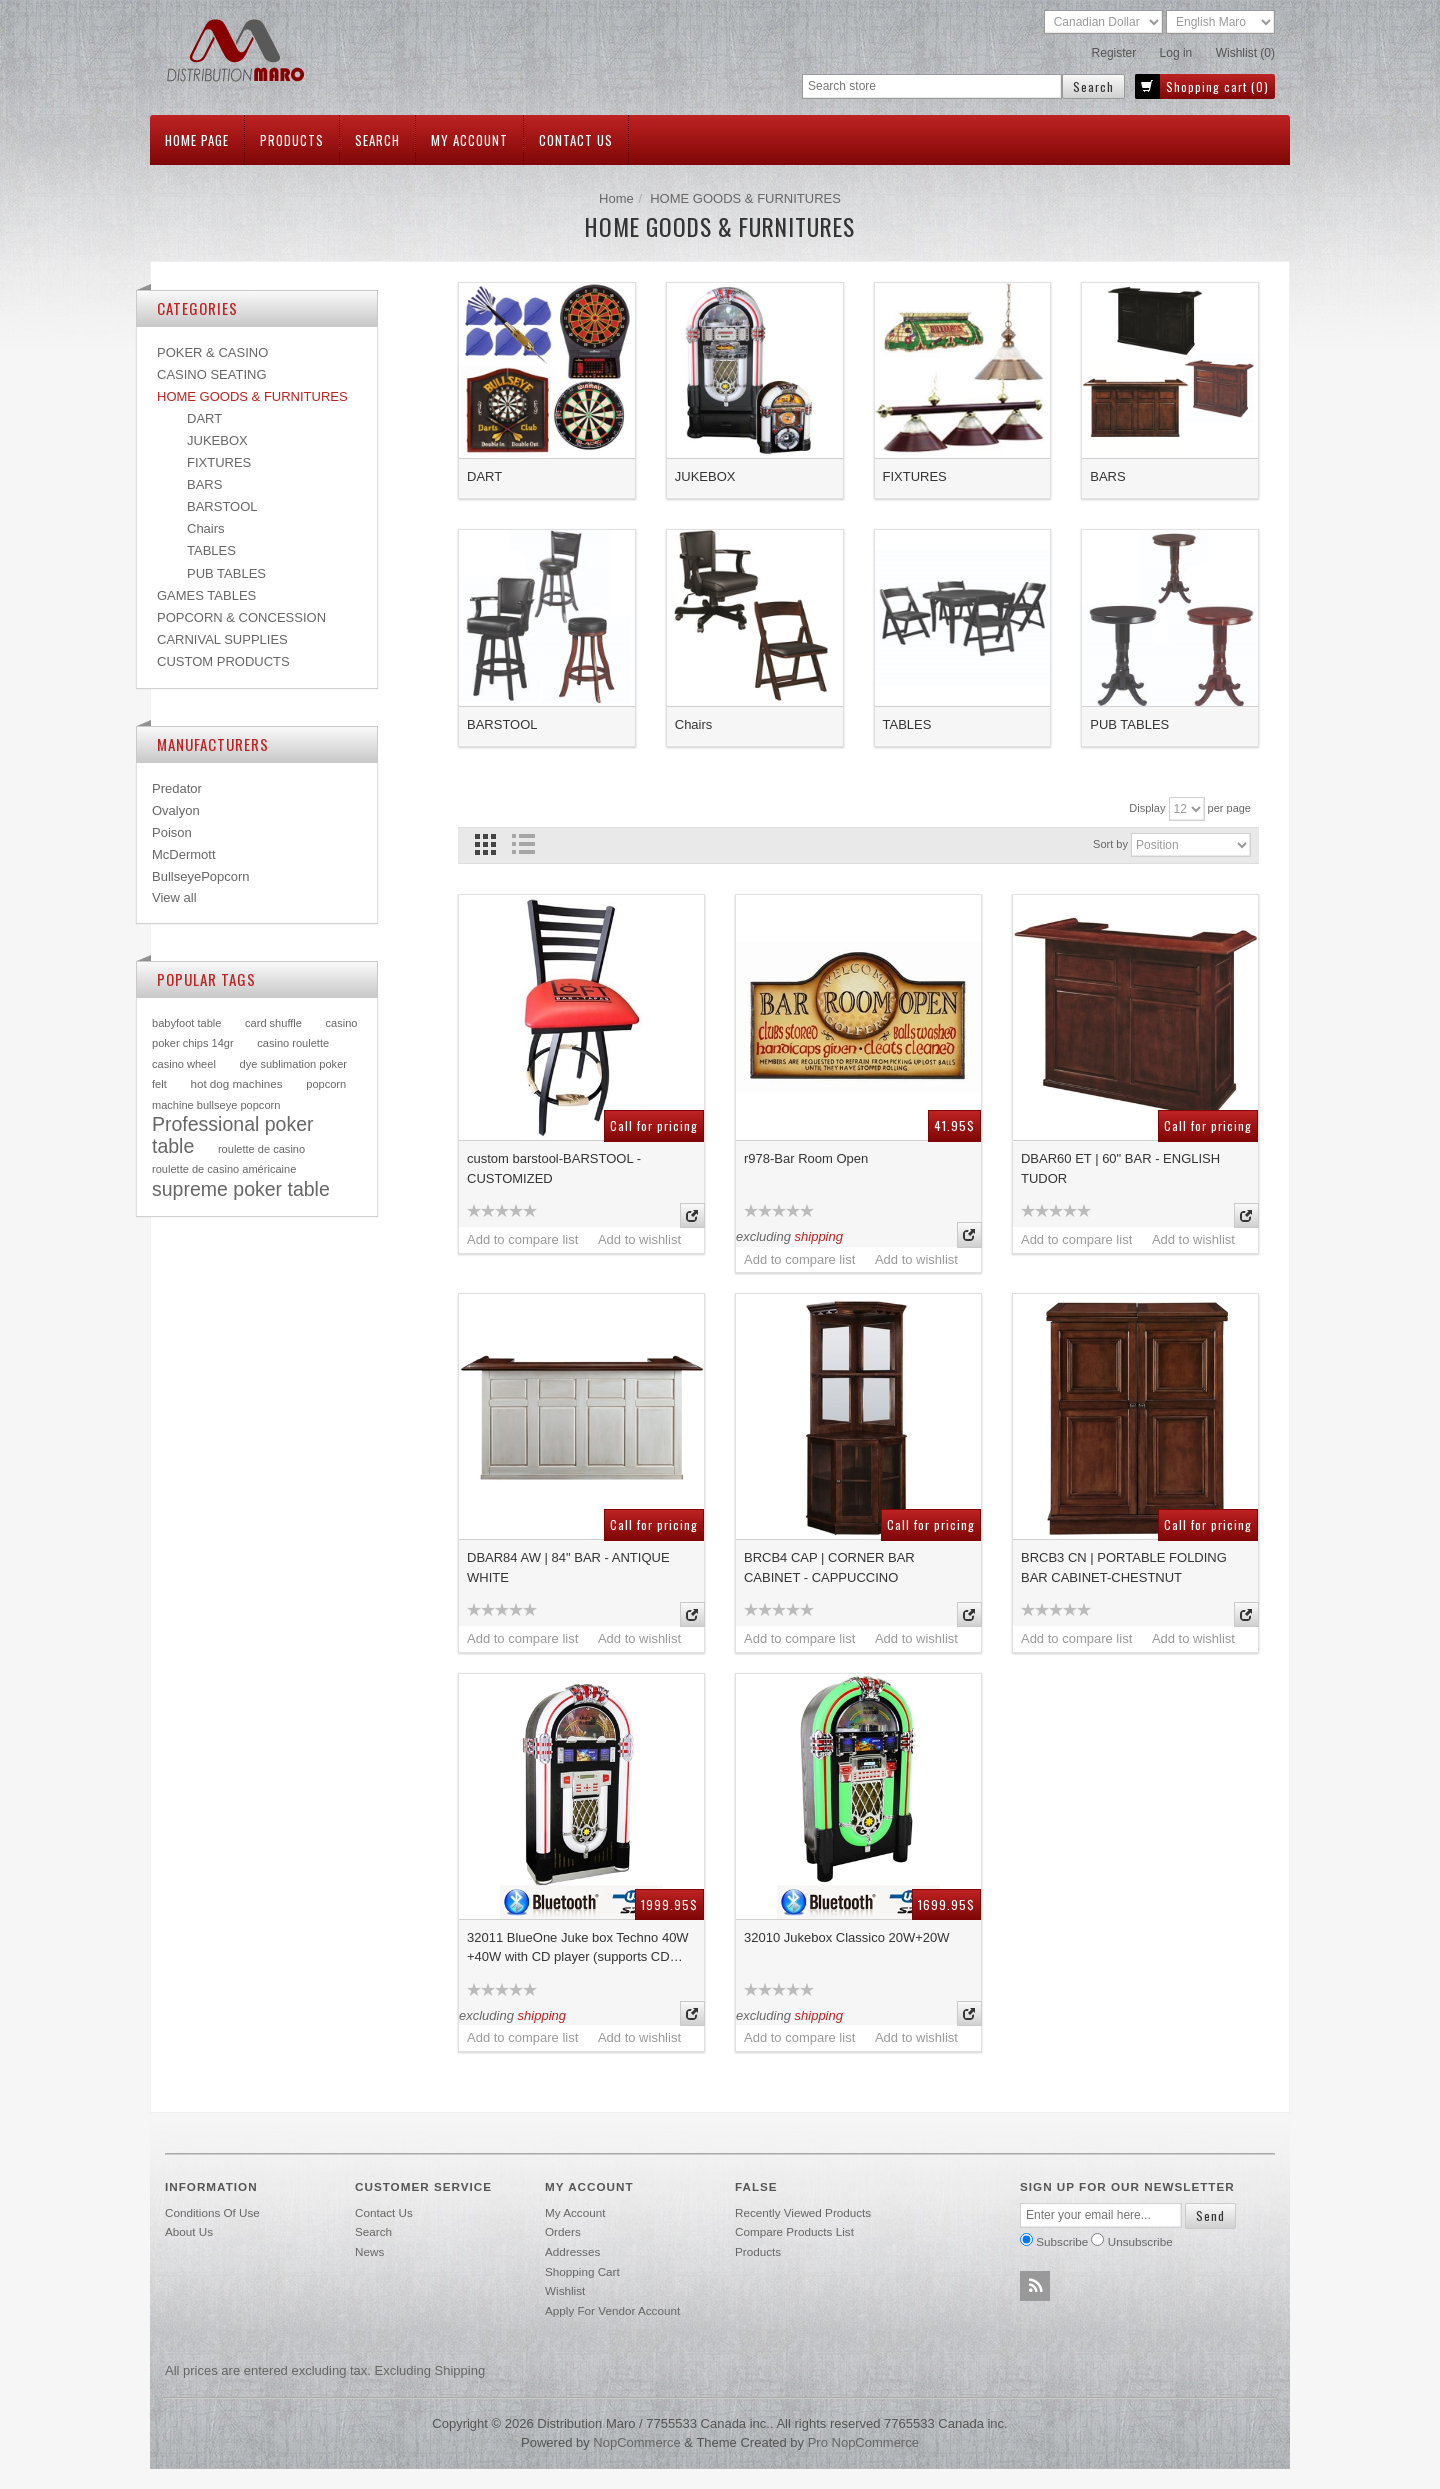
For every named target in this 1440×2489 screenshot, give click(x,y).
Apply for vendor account (612, 2310)
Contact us (576, 140)
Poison (172, 832)
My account (469, 140)
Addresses (572, 2251)
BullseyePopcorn (201, 876)
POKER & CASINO (212, 352)
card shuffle (273, 1023)
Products (292, 140)
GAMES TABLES (206, 595)
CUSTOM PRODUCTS (223, 661)
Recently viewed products (803, 2212)
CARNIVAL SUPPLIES (222, 639)
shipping (819, 1236)
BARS (1107, 476)
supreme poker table (241, 1189)
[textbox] (932, 86)
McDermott (184, 854)
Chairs (694, 724)
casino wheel (184, 1064)
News (369, 2251)
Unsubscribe (1140, 2241)
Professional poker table (233, 1135)
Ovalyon (176, 810)
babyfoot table (186, 1023)
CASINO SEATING (212, 374)
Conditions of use (212, 2212)
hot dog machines (236, 1083)
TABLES (907, 724)
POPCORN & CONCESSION (241, 617)
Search (377, 140)
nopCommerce (636, 2442)
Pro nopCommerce (863, 2442)
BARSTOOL (502, 724)
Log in (1176, 53)
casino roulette (293, 1043)
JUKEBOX (705, 476)
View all (174, 897)
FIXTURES (915, 476)
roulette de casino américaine (224, 1169)
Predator (177, 788)
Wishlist (565, 2290)
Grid (485, 844)
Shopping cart (582, 2271)
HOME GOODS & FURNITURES (252, 396)
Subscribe (1062, 2241)
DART (484, 476)
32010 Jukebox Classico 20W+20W (847, 1937)
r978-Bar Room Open (806, 1158)
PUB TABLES (1129, 724)
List (522, 844)
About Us (189, 2231)
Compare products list (794, 2231)
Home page (197, 140)
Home (616, 198)
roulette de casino (261, 1149)
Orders (563, 2231)
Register (1114, 53)
